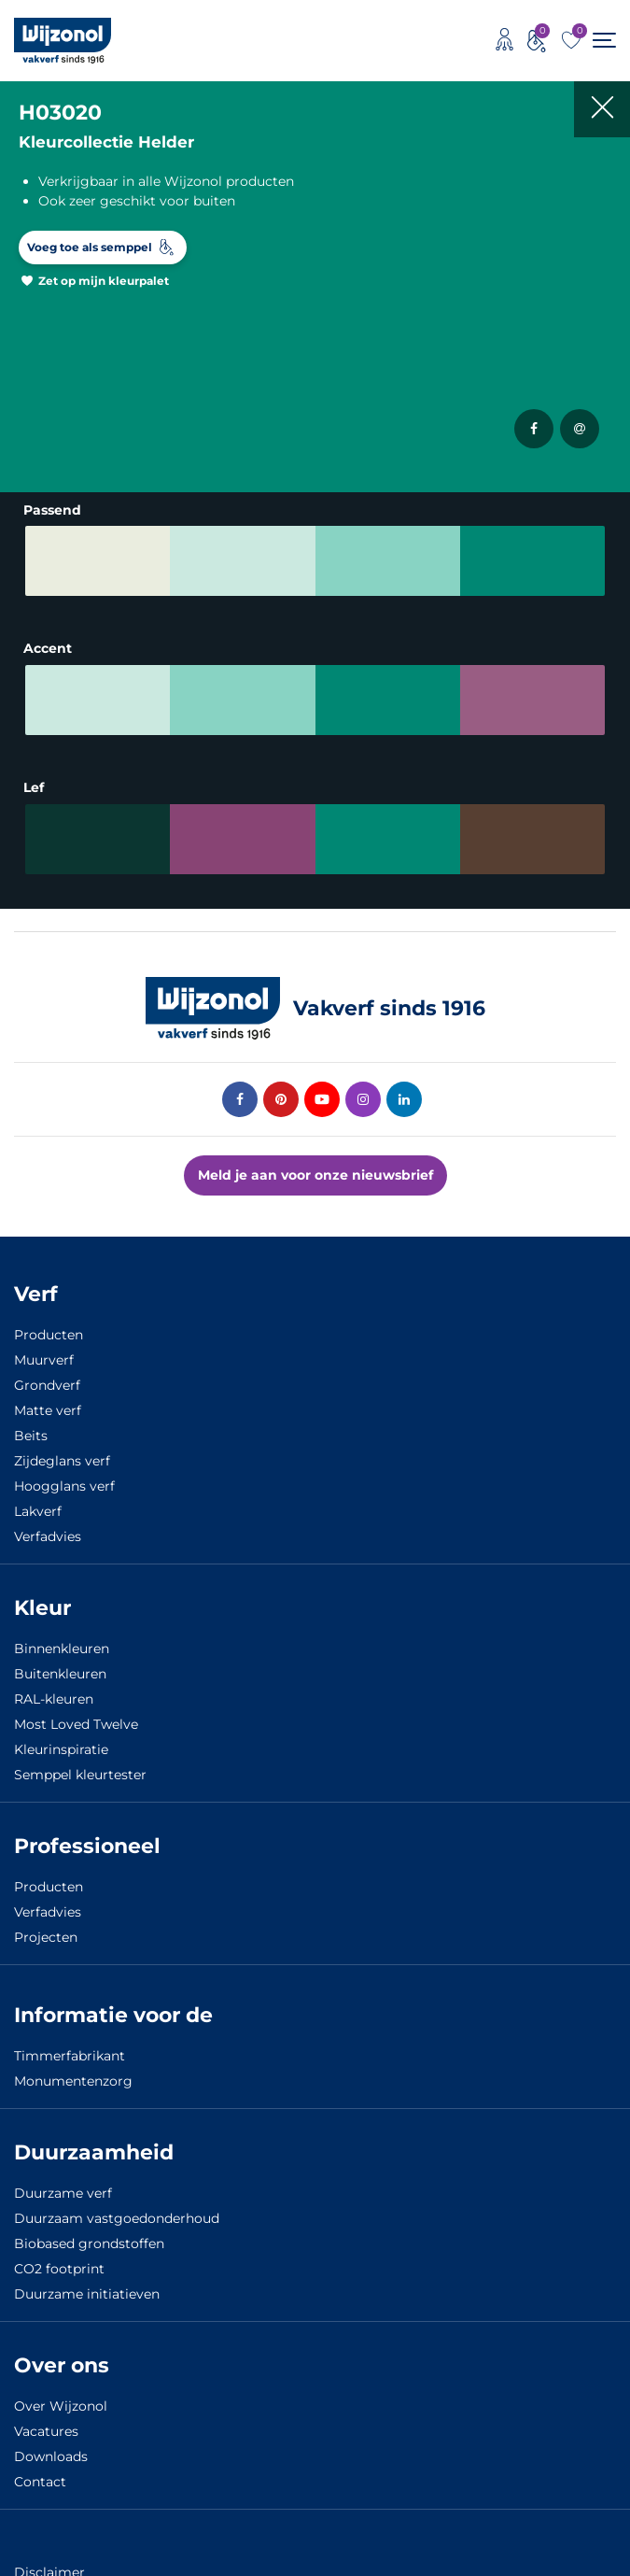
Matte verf (47, 1410)
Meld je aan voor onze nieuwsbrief (315, 1175)
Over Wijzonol (60, 2406)
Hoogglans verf (64, 1486)
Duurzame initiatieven (87, 2294)
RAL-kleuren (53, 1699)
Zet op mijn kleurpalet (103, 281)
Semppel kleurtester (80, 1774)
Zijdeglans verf (62, 1460)
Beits (31, 1435)
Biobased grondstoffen (89, 2243)
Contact (40, 2481)
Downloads (51, 2456)
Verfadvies (47, 1536)
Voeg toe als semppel (89, 247)
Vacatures (46, 2431)
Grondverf (47, 1385)
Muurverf (44, 1360)
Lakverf (38, 1511)
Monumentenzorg (73, 2081)
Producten (48, 1334)
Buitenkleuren (60, 1673)
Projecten (45, 1937)
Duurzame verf (63, 2193)
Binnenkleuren (61, 1648)
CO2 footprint (59, 2268)
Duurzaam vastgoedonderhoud (116, 2218)
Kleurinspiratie (61, 1749)
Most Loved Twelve (76, 1724)
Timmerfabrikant (69, 2055)
